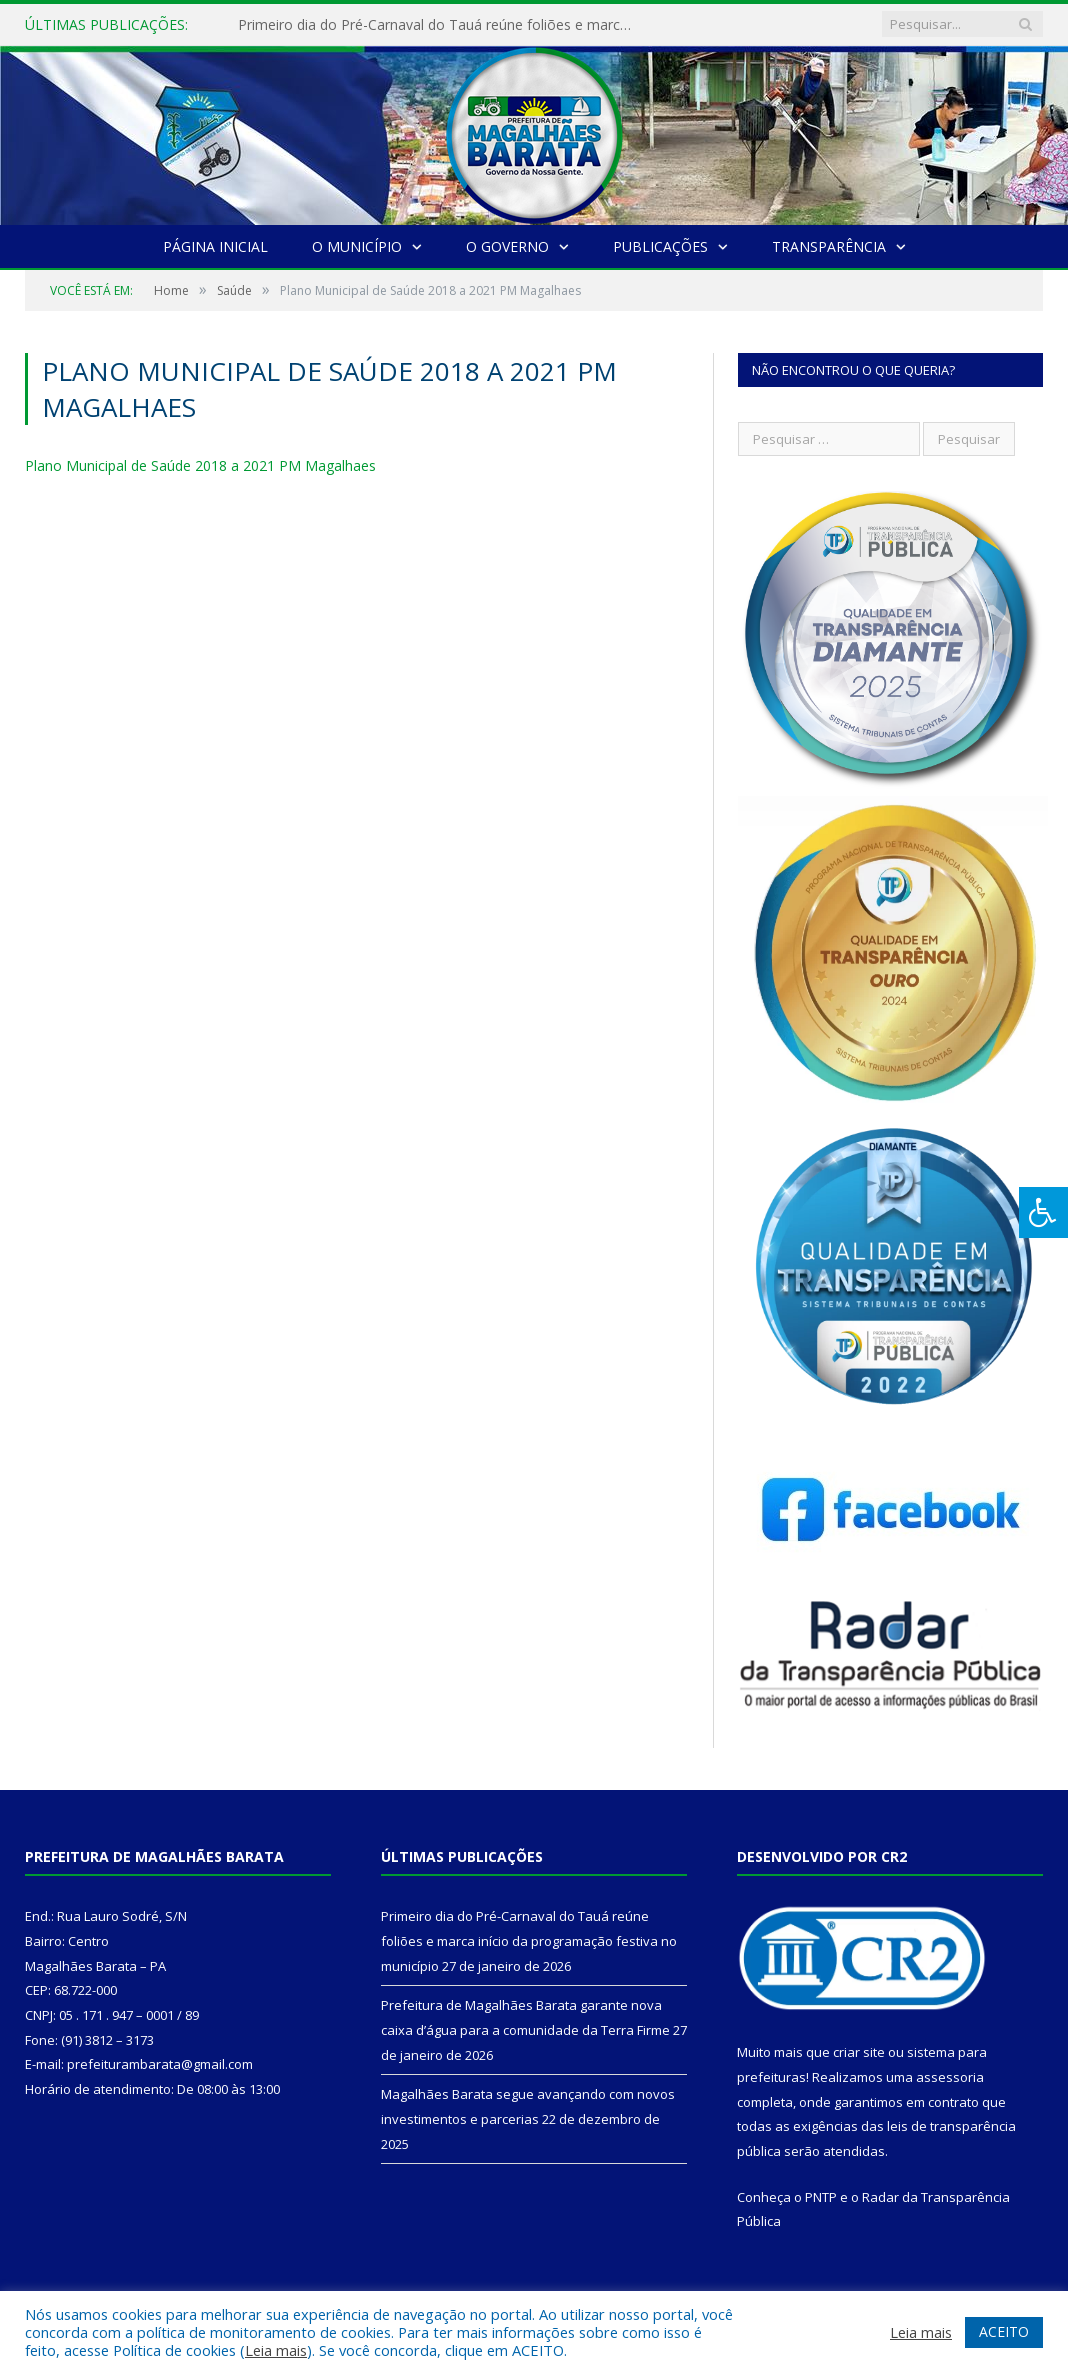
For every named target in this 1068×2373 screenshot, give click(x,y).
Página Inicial (215, 246)
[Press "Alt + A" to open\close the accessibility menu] (1043, 1212)
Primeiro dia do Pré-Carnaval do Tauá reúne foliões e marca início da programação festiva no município (443, 25)
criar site (859, 2052)
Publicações (660, 246)
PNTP (821, 2197)
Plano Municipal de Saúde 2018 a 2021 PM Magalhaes (200, 465)
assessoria (950, 2077)
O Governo (507, 246)
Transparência (829, 246)
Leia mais (276, 2350)
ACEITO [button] (1004, 2331)
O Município (357, 246)
